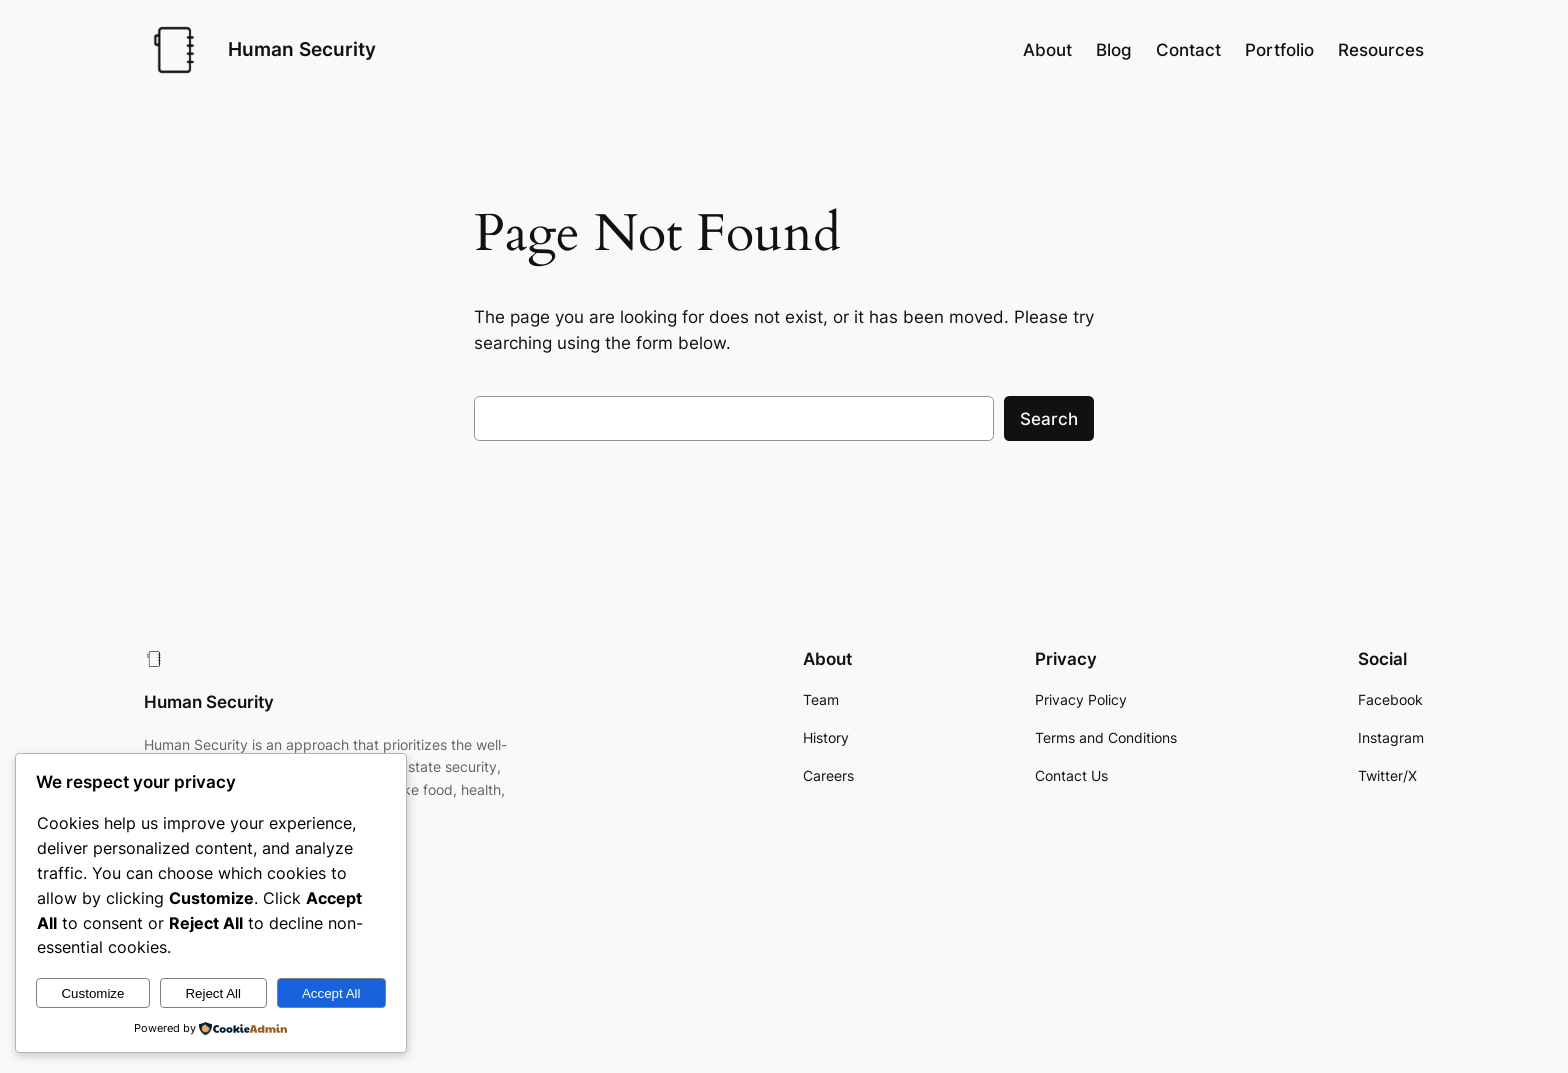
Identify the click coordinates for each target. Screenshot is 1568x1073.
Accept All (331, 993)
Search (1049, 419)
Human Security (302, 49)
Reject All (213, 993)
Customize (92, 993)
